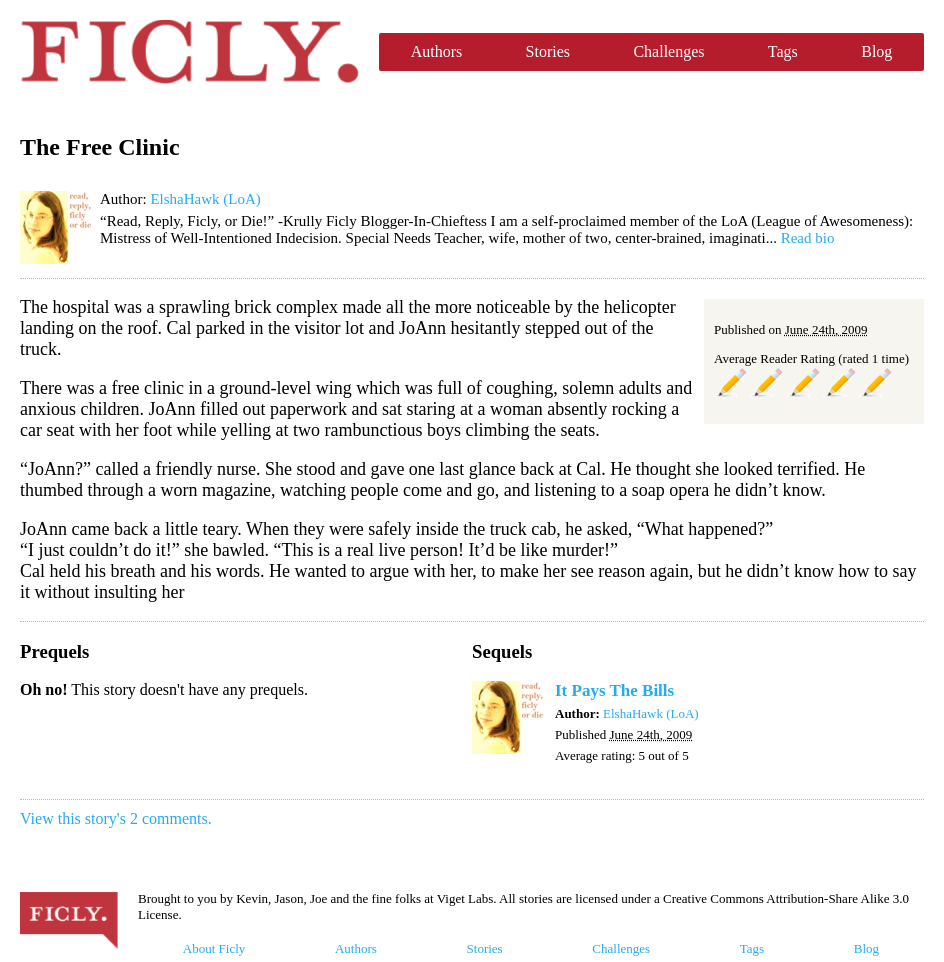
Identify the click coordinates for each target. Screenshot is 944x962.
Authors (437, 51)
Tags (783, 51)
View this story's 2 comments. (116, 818)
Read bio (808, 238)
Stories (548, 51)
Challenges (668, 51)
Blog (876, 51)
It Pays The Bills (614, 690)
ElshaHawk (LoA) (205, 199)
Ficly (189, 52)
